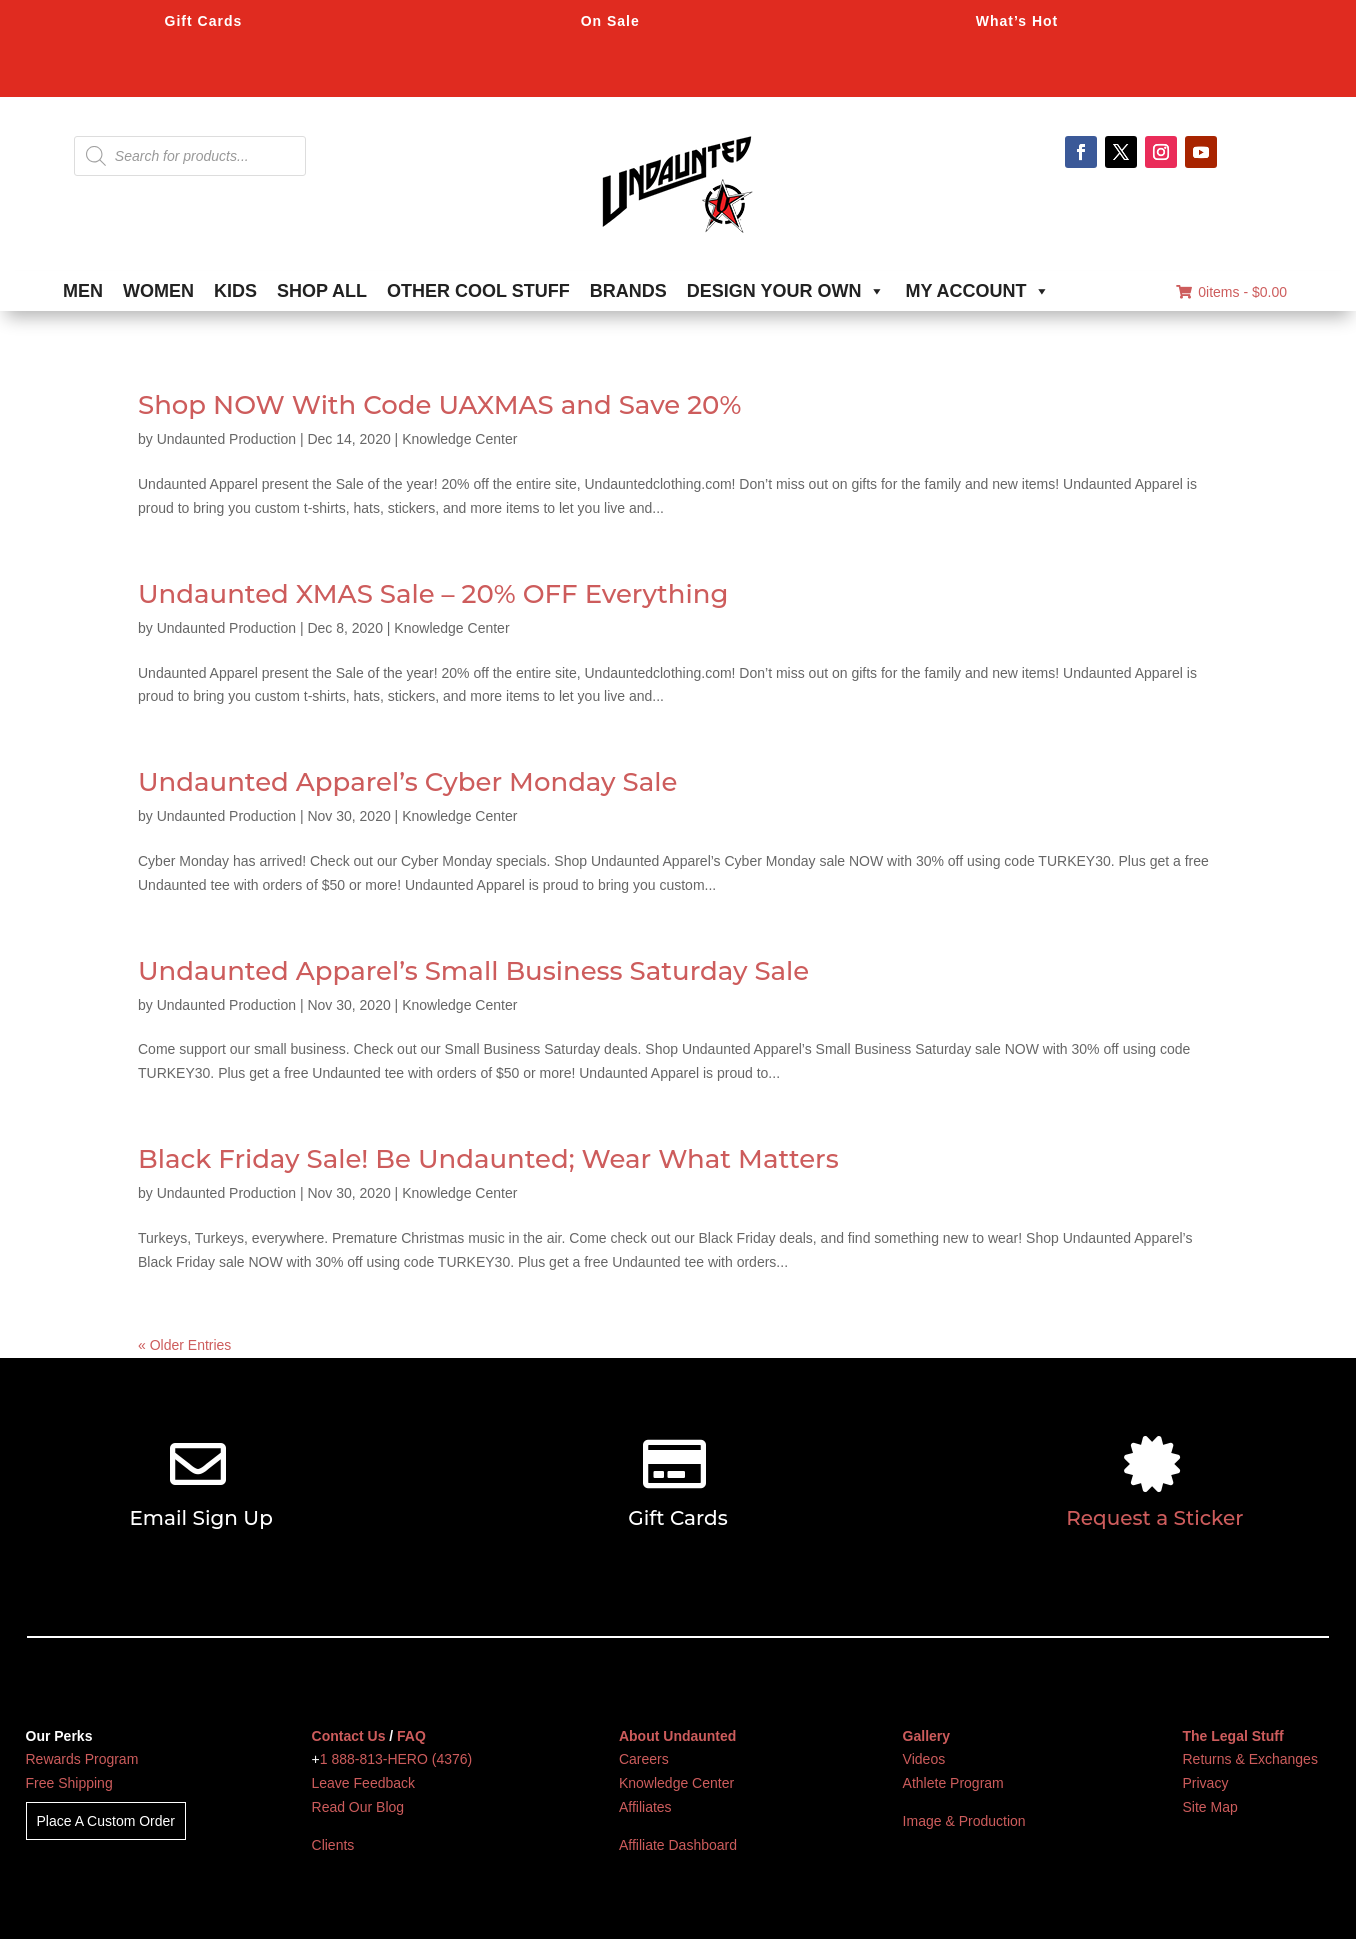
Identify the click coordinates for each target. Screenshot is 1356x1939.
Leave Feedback (364, 1783)
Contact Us (349, 1736)
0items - (1231, 292)
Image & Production (964, 1821)
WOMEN (158, 291)
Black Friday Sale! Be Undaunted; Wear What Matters (488, 1159)
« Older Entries (184, 1345)
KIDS (235, 291)
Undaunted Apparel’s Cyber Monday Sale (407, 782)
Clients (333, 1845)
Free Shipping (69, 1783)
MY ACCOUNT (977, 291)
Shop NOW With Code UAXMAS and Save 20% (439, 405)
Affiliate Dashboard (678, 1845)
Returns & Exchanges (1250, 1759)
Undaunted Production (226, 439)
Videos (924, 1759)
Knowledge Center (459, 439)
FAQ (411, 1736)
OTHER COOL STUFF (478, 291)
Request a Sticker (1154, 1518)
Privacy (1206, 1783)
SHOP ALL (322, 291)
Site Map (1210, 1807)
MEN (83, 291)
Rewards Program (82, 1759)
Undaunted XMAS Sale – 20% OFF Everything (433, 594)
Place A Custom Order (106, 1821)
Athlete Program (953, 1783)
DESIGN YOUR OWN (786, 291)
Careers (644, 1759)
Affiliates (645, 1807)
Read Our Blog (358, 1807)
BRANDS (628, 291)
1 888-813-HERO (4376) (396, 1759)
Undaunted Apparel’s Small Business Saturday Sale (473, 971)
